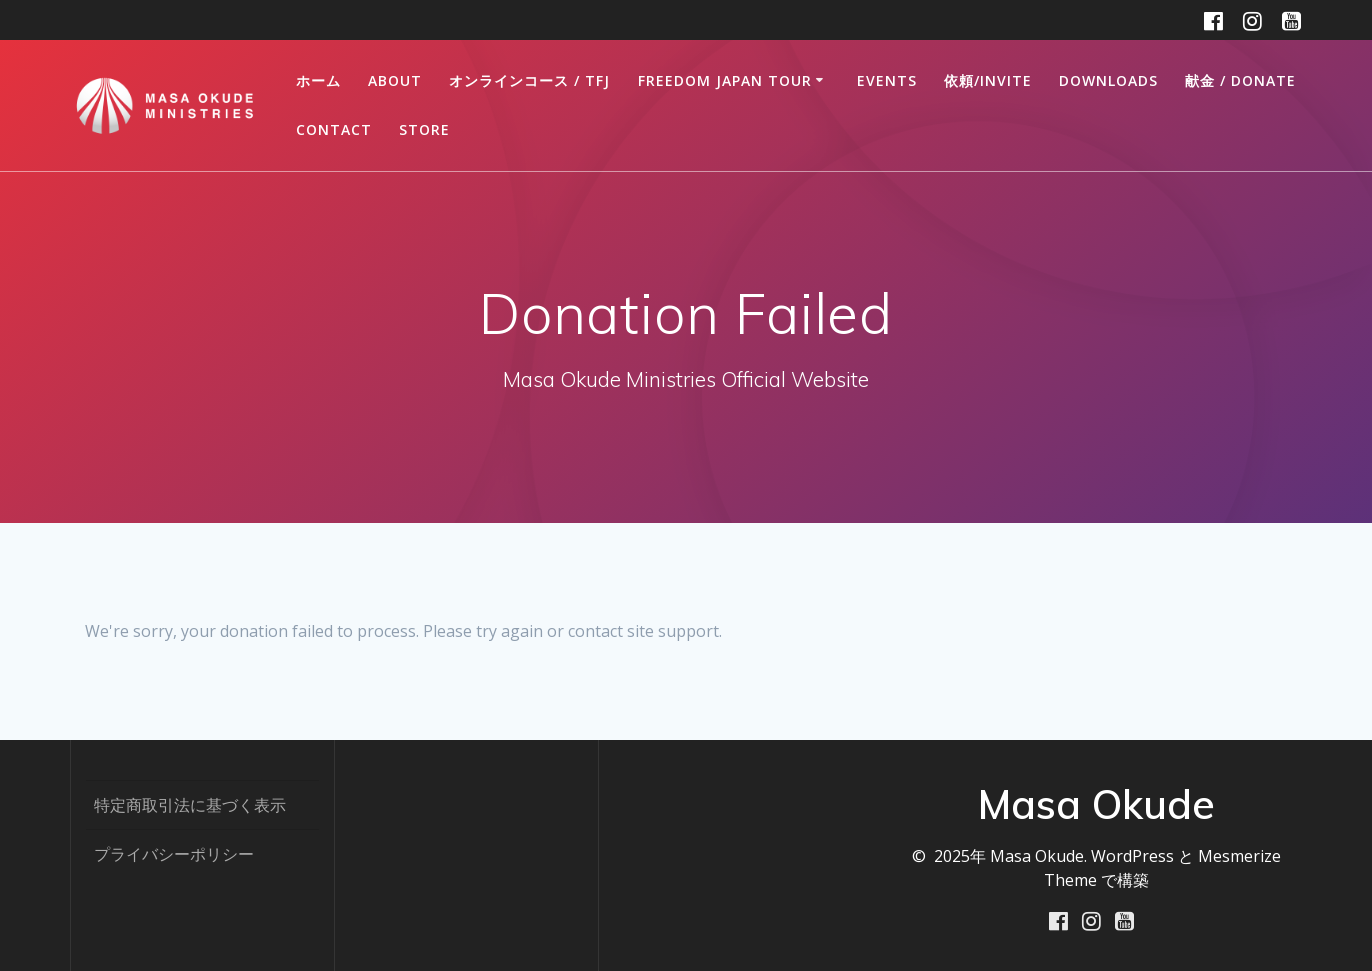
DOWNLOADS (1108, 80)
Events (887, 80)
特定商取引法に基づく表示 (190, 805)
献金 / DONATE (1240, 80)
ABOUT (395, 80)
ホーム (318, 80)
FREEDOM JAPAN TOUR (725, 80)
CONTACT (334, 129)
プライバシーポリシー (174, 854)
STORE (424, 129)
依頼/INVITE (988, 80)
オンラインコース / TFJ (529, 80)
